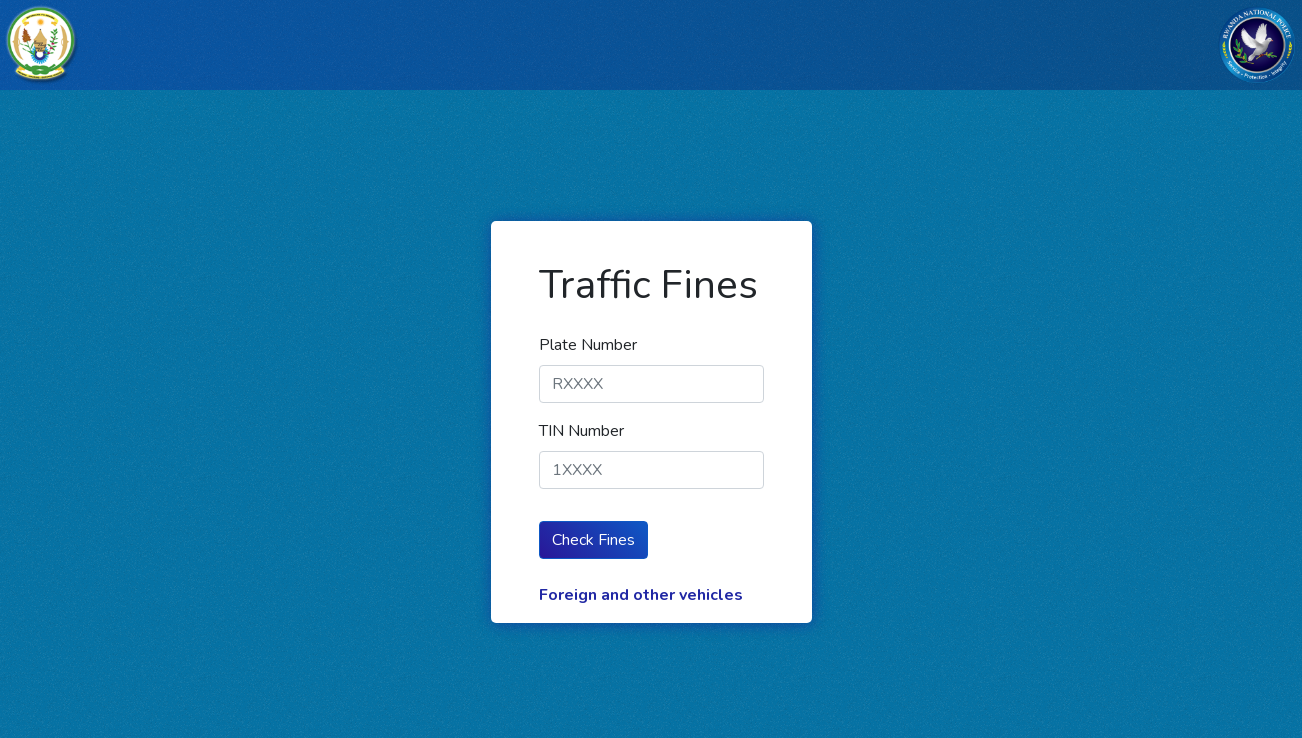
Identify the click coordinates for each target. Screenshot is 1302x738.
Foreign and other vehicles (641, 595)
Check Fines (593, 540)
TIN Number (581, 431)
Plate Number (588, 345)
